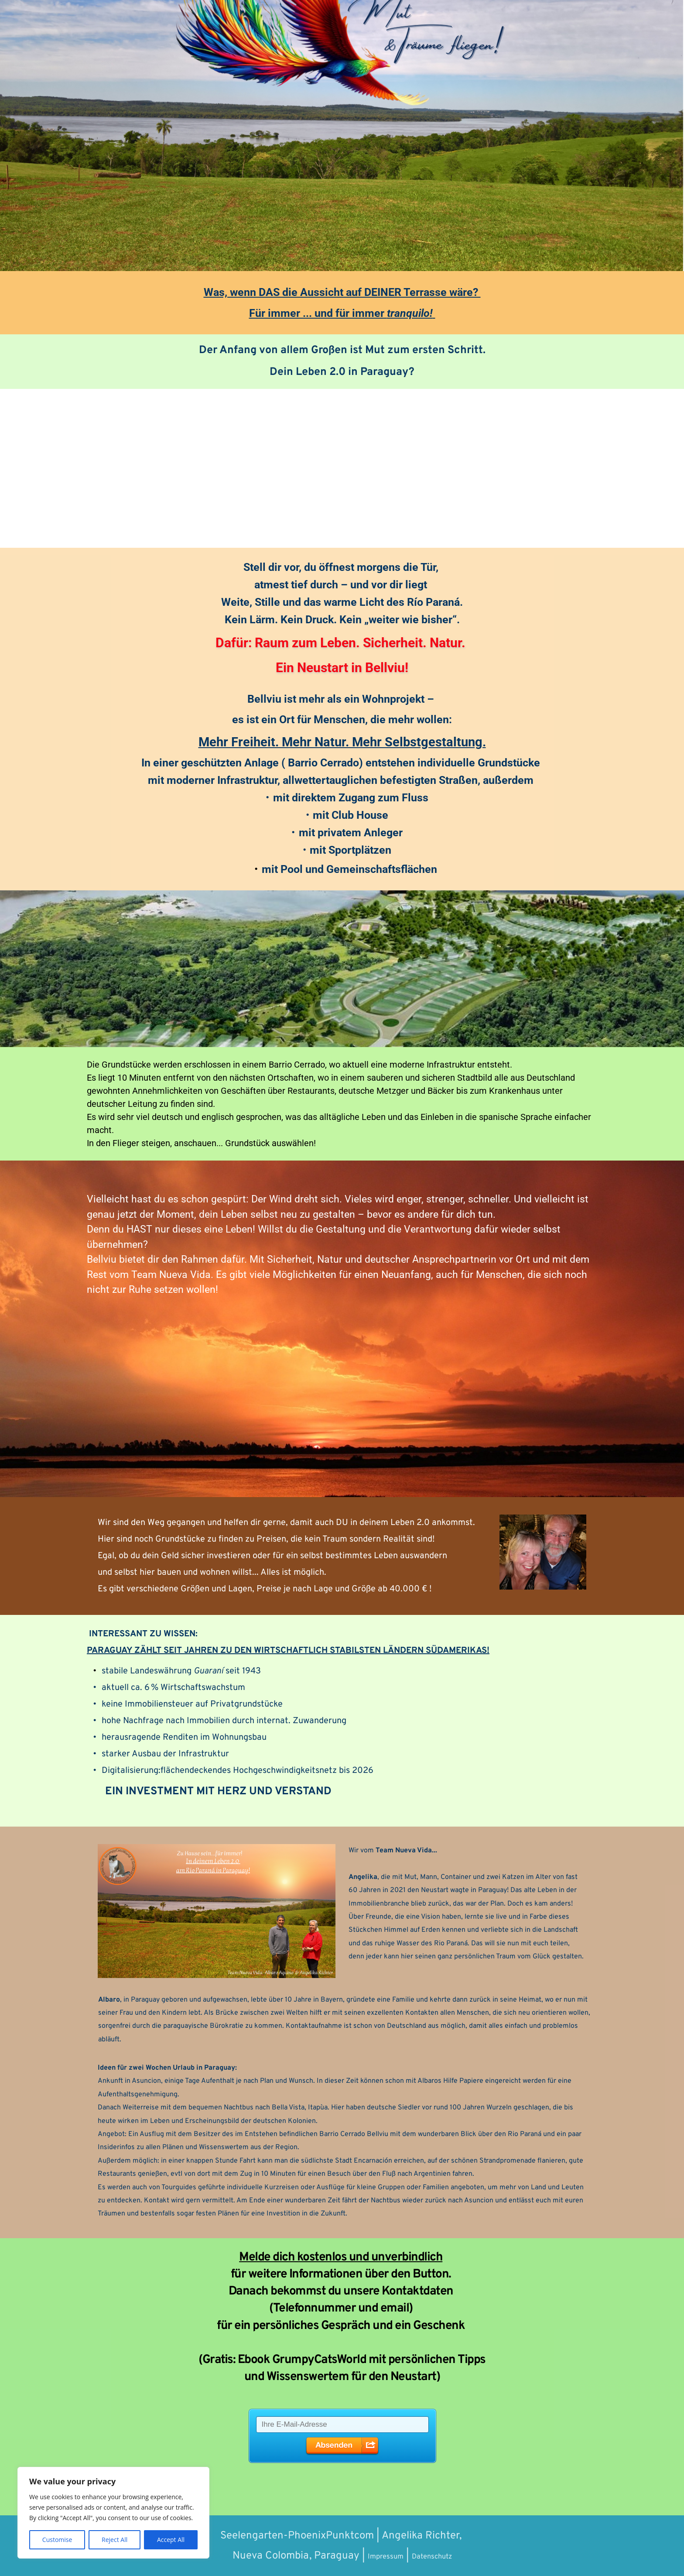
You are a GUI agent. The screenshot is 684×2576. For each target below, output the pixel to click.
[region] (113, 2513)
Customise (57, 2539)
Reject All (114, 2539)
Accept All (171, 2539)
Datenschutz (439, 2555)
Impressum (375, 2555)
